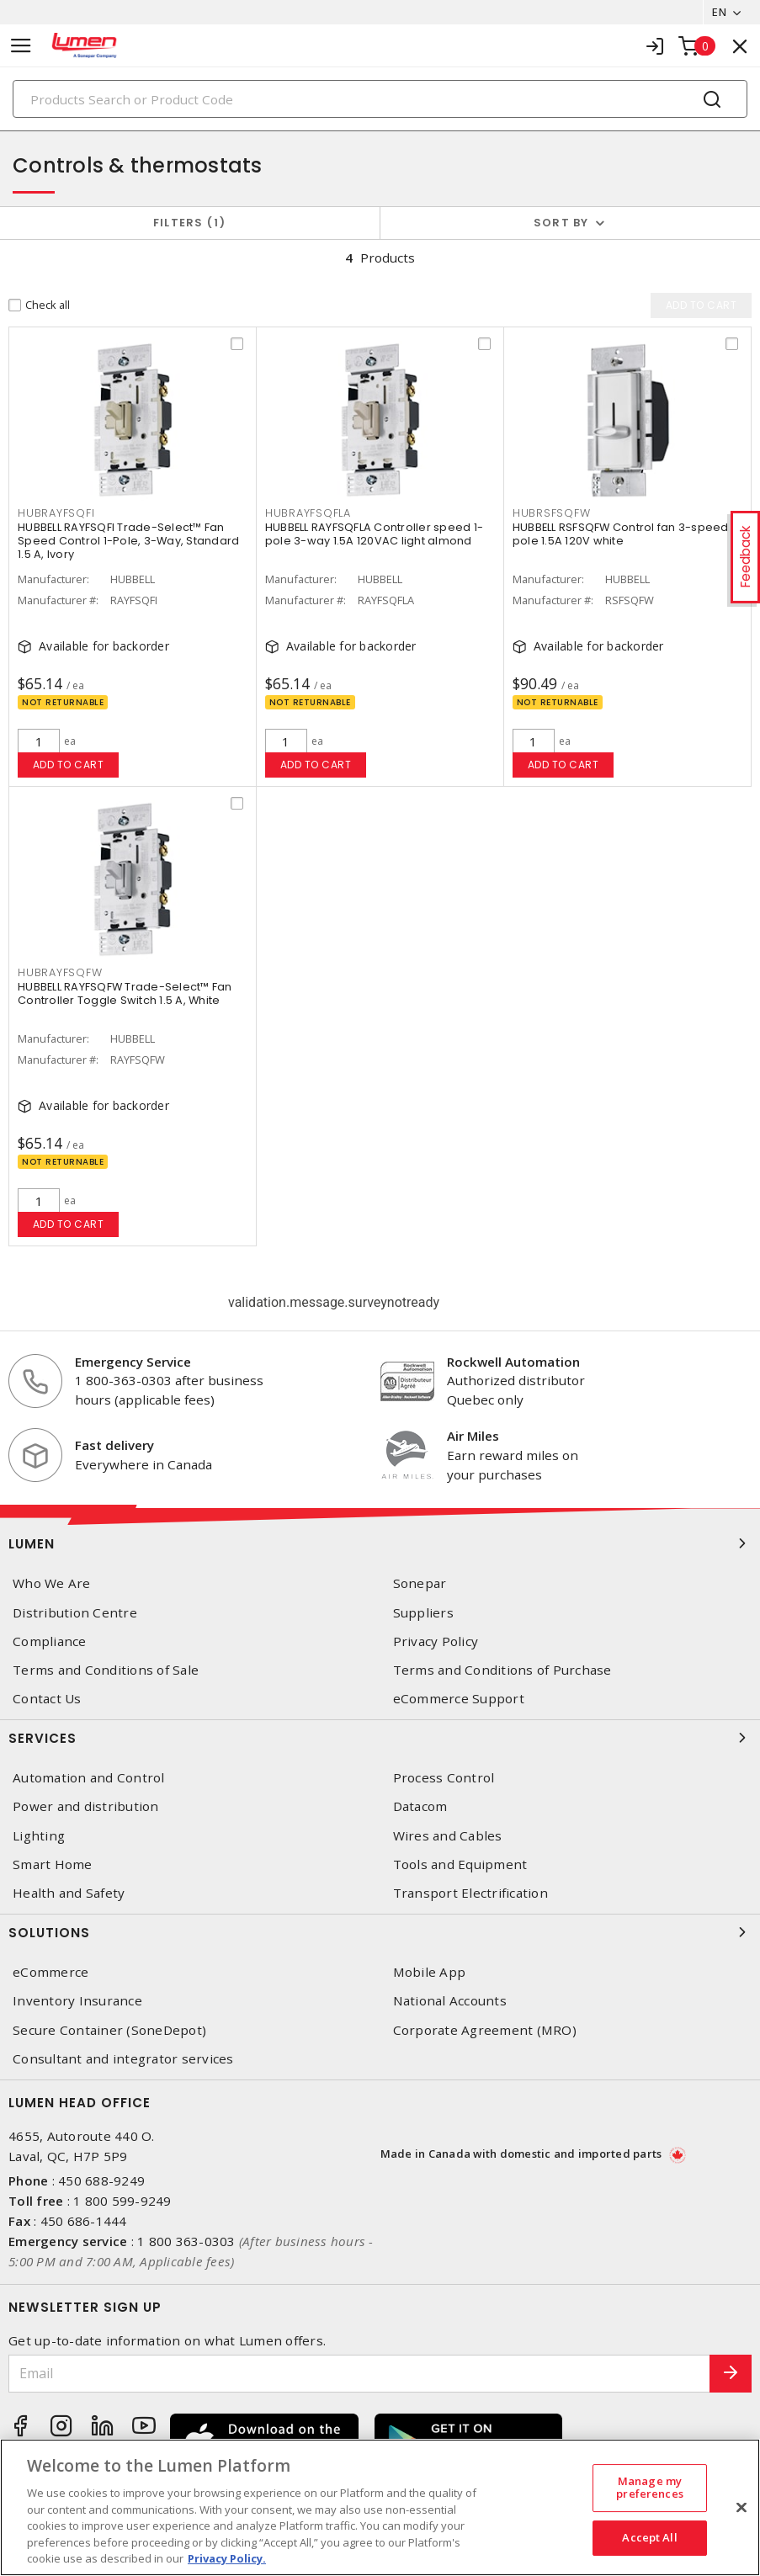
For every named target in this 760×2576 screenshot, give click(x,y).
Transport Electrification (470, 1893)
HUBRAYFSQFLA (308, 513)
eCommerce (50, 1972)
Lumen (380, 1543)
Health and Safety (69, 1893)
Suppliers (423, 1613)
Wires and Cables (447, 1836)
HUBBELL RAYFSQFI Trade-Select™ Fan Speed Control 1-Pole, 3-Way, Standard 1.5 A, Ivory (128, 540)
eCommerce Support (458, 1699)
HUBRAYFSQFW (60, 972)
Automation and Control (89, 1778)
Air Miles (473, 1435)
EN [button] (719, 11)
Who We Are (52, 1583)
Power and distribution (86, 1806)
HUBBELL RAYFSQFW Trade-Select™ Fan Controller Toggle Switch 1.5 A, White (125, 993)
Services (380, 1738)
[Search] (380, 99)
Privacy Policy (436, 1641)
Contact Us (47, 1699)
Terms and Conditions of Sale (106, 1670)
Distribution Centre (75, 1613)
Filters (189, 222)
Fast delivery (114, 1445)
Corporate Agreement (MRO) (485, 2030)
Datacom (420, 1806)
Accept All (649, 2537)
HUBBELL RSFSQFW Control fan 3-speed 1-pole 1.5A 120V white (627, 534)
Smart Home (53, 1864)
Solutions (380, 1932)
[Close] (741, 2507)
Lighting (39, 1836)
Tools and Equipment (460, 1864)
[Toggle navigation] (21, 45)
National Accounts (450, 2001)
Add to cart (68, 764)
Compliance (50, 1641)
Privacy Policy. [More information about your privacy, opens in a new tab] (227, 2558)
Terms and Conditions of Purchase (502, 1670)
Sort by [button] (561, 222)
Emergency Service (133, 1361)
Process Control (444, 1778)
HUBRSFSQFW (552, 513)
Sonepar (420, 1583)
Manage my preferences (649, 2487)
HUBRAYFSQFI (56, 513)
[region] (380, 2507)
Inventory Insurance (77, 2001)
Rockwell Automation (513, 1361)
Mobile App (429, 1972)
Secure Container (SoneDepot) (109, 2030)
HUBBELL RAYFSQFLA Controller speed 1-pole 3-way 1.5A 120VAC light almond (374, 534)
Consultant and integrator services (123, 2059)
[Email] (359, 2374)
